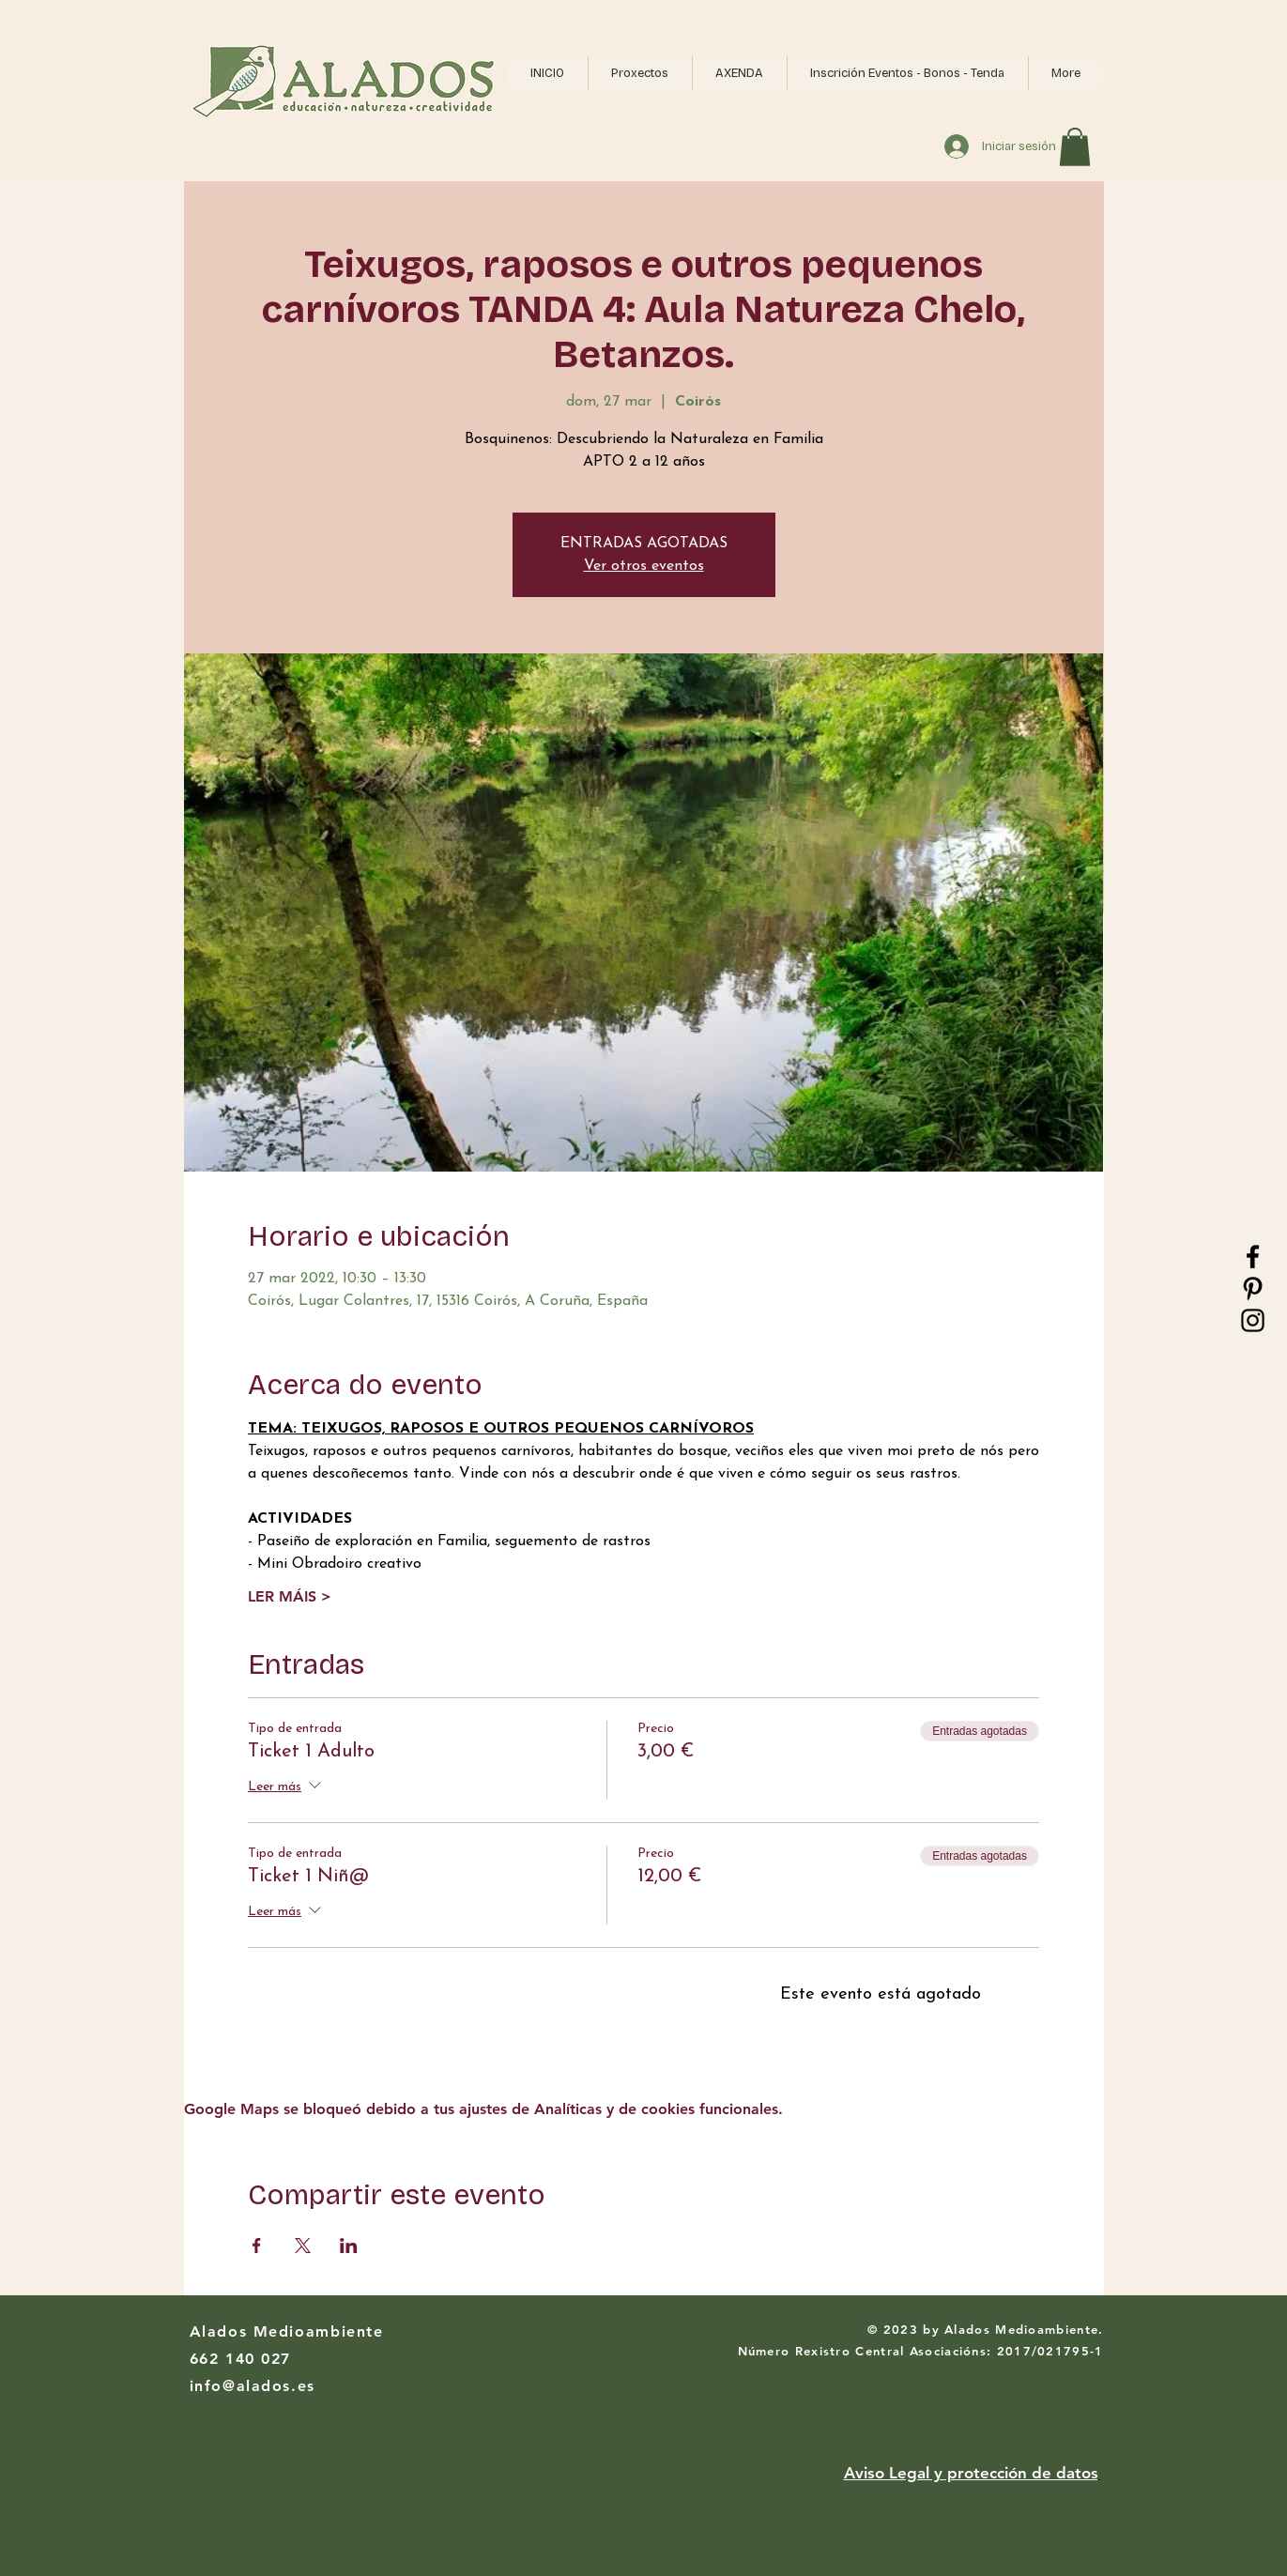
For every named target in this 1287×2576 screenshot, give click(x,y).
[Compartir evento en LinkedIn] (349, 2245)
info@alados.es (252, 2386)
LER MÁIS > (289, 1596)
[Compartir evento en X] (303, 2245)
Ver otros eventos (644, 566)
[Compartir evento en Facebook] (257, 2245)
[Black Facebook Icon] (1252, 1256)
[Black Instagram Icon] (1252, 1320)
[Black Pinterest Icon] (1252, 1288)
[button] (640, 73)
